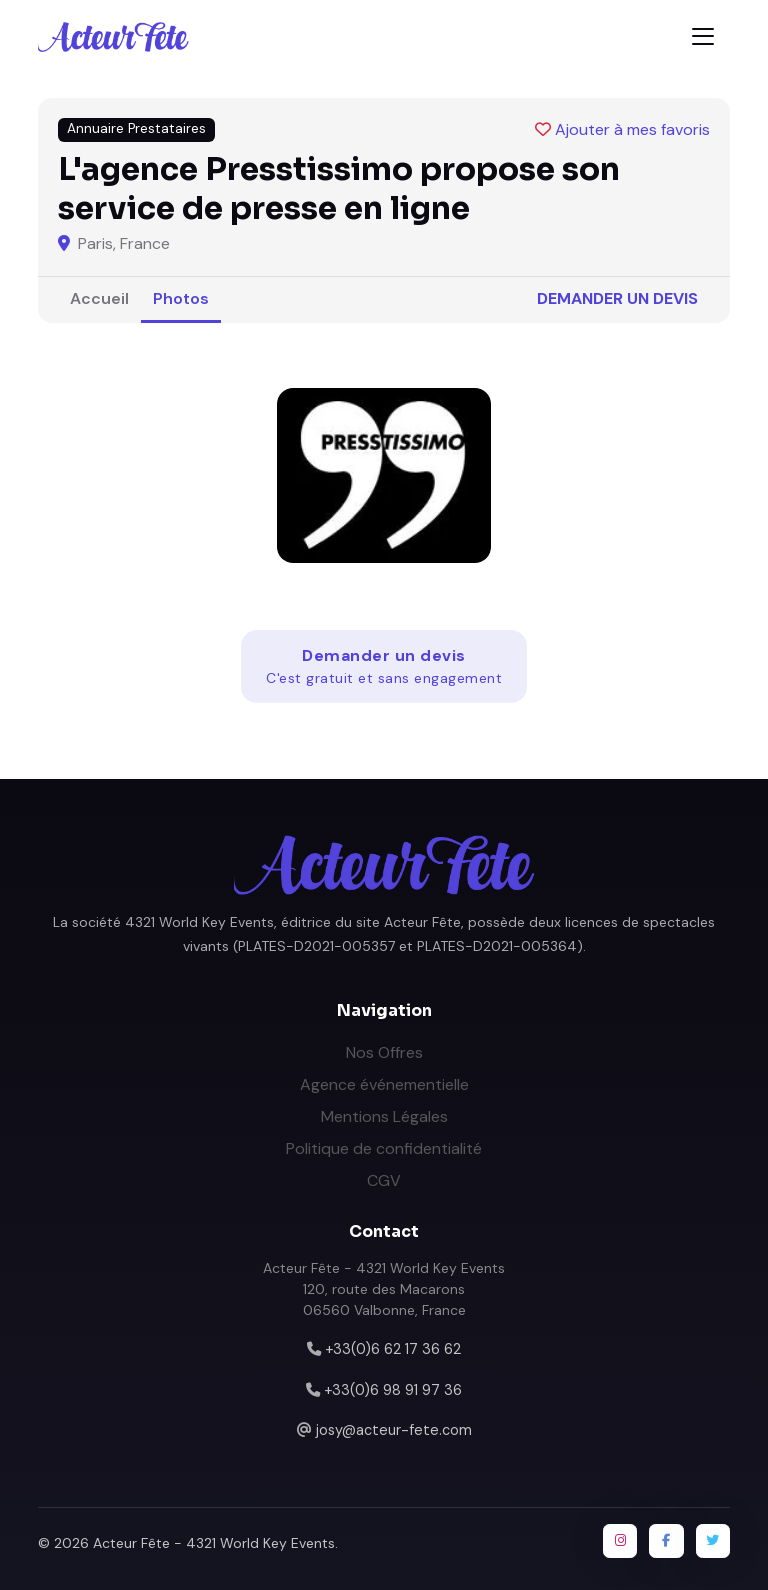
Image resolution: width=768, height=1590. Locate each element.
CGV (384, 1180)
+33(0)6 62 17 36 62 (393, 1349)
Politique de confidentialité (384, 1148)
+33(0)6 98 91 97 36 (393, 1390)
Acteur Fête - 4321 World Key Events (214, 1543)
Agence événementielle (384, 1084)
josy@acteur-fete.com (394, 1430)
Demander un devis (617, 298)
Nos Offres (384, 1052)
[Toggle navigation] (703, 36)
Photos (181, 298)
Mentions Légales (384, 1116)
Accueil (99, 298)
